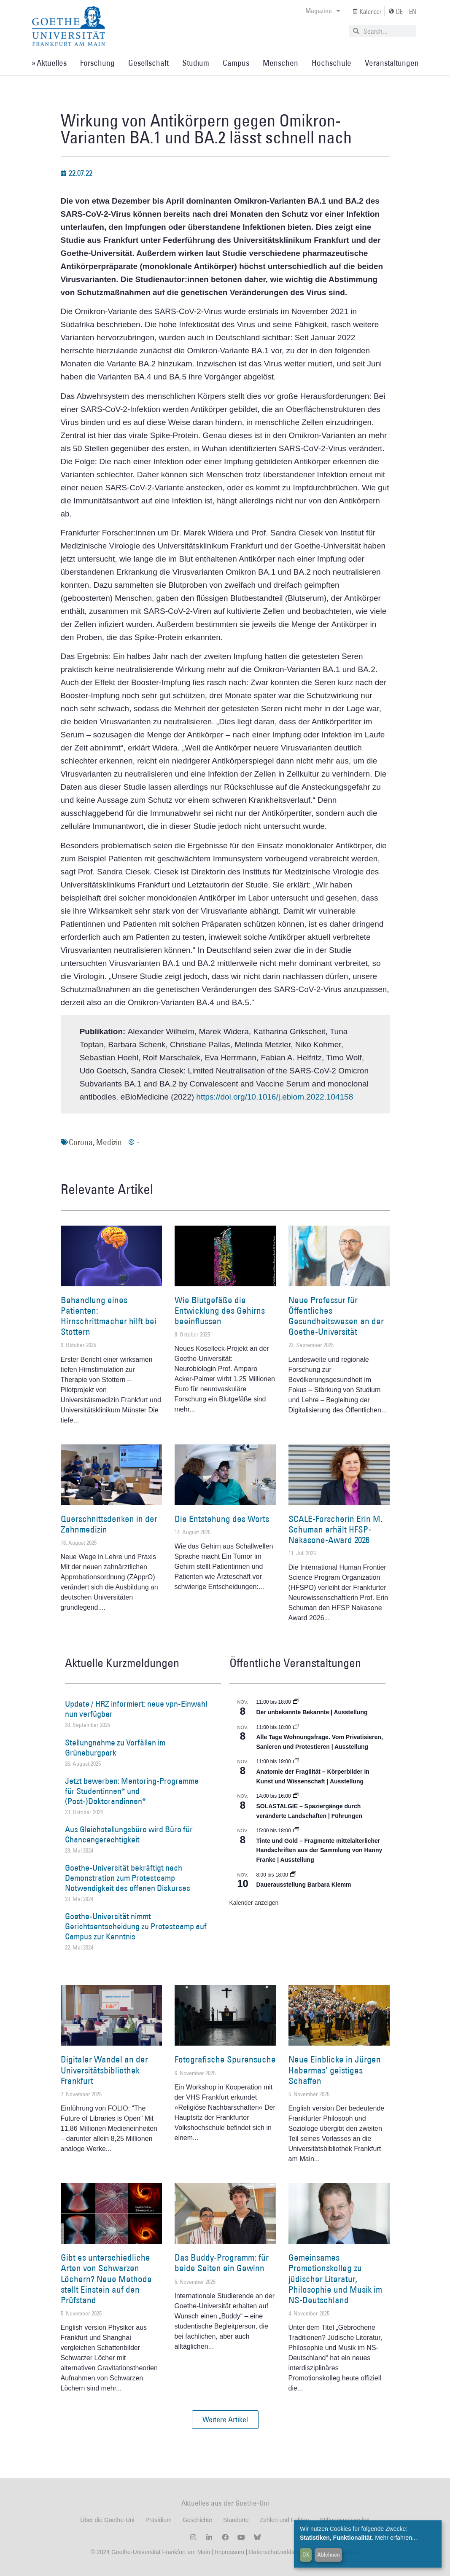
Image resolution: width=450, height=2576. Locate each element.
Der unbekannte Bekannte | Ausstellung (312, 1712)
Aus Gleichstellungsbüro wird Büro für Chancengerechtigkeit (129, 1834)
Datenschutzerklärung (277, 2552)
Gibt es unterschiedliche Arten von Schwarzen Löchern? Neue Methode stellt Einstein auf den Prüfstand (106, 2279)
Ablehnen (328, 2554)
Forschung (97, 63)
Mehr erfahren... (396, 2537)
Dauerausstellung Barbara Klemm (303, 1884)
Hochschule (331, 63)
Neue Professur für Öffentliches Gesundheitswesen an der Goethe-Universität (336, 1316)
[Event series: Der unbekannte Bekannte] (296, 1702)
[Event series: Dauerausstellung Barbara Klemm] (293, 1875)
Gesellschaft (148, 63)
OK (306, 2554)
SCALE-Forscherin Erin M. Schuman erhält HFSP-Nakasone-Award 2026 (335, 1529)
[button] (225, 2419)
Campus (236, 63)
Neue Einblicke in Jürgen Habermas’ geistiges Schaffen (334, 2070)
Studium (195, 63)
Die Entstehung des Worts (222, 1519)
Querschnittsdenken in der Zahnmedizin (109, 1524)
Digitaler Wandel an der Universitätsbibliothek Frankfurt (104, 2070)
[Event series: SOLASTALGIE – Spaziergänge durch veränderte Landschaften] (296, 1796)
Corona (81, 1142)
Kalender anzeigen (254, 1902)
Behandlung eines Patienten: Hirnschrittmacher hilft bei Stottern (108, 1316)
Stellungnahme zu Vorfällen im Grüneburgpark (115, 1747)
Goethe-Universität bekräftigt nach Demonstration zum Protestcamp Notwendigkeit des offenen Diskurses (127, 1877)
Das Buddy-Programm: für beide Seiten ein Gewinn (222, 2263)
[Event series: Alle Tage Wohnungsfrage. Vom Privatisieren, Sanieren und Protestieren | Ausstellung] (296, 1727)
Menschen (280, 63)
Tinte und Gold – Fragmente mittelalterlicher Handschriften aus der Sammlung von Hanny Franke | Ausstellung (319, 1850)
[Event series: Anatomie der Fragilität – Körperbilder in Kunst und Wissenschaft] (296, 1761)
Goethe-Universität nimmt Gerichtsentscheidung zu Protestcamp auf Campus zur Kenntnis (136, 1926)
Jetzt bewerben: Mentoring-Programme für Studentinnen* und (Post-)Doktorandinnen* (132, 1791)
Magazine (322, 10)
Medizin (109, 1142)
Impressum (228, 2552)
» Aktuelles (49, 63)
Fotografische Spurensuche (225, 2059)
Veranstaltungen (392, 63)
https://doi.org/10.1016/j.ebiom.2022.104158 (274, 1096)
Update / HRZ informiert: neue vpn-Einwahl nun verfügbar (136, 1708)
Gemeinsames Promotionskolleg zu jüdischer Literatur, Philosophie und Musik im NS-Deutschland (335, 2279)
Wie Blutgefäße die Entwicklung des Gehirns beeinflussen (220, 1310)
